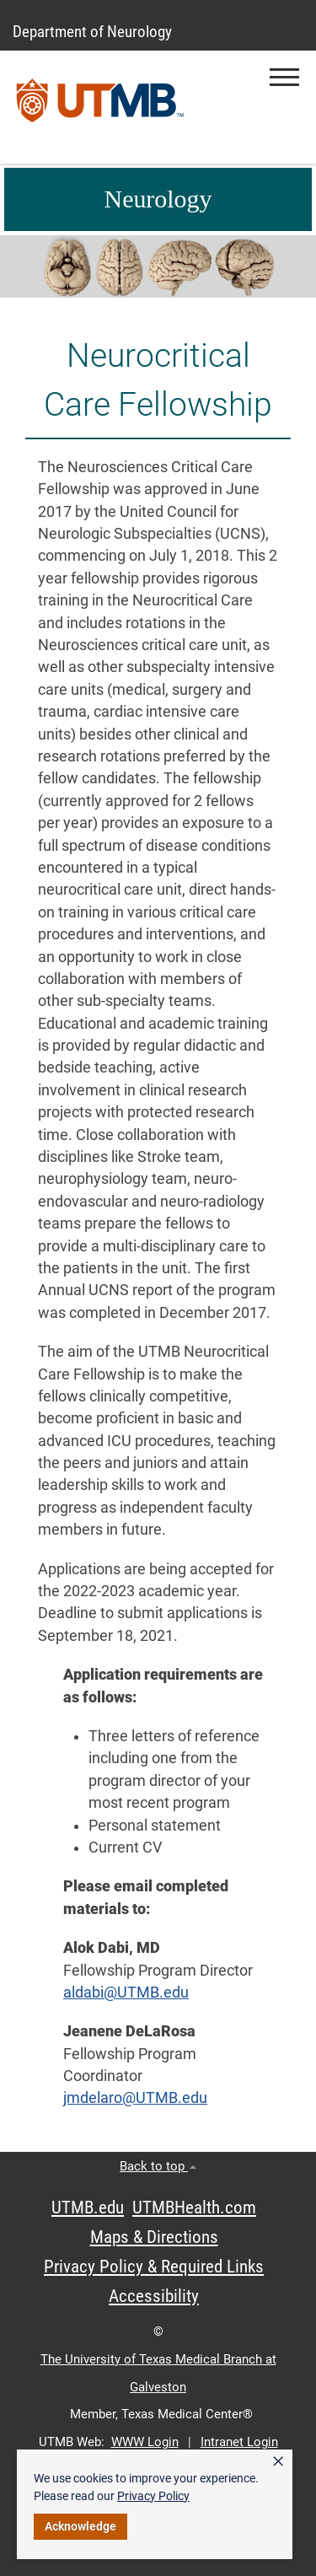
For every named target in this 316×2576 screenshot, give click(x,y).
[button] (284, 77)
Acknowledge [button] (80, 2526)
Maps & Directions (154, 2237)
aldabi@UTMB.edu (126, 1992)
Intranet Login (239, 2442)
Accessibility (154, 2296)
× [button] (278, 2461)
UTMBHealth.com (194, 2207)
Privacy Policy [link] (153, 2496)
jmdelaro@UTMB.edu (135, 2097)
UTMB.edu (87, 2207)
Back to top (158, 2166)
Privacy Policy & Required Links (154, 2266)
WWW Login (145, 2442)
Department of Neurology (92, 31)
